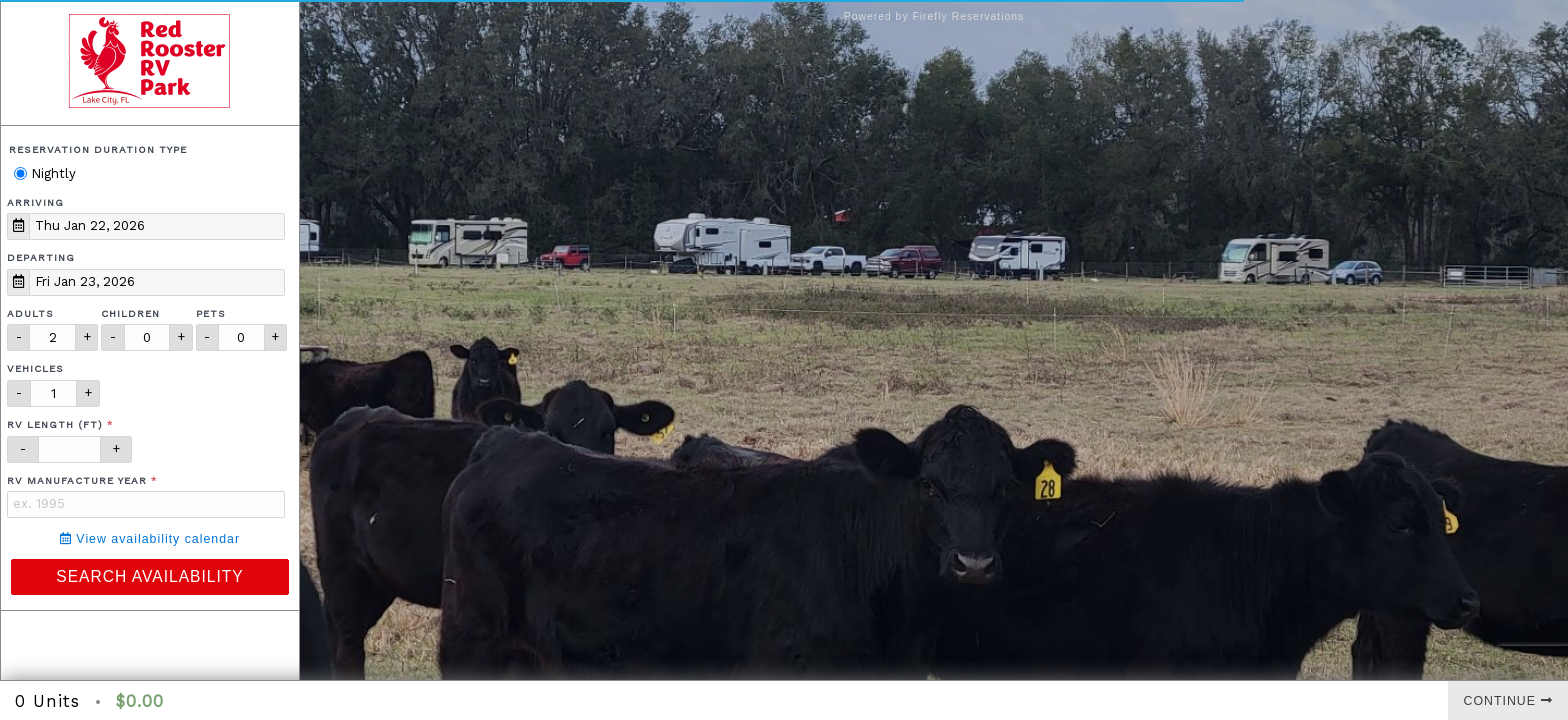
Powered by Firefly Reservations (934, 16)
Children (130, 313)
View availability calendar (150, 539)
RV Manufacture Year (77, 480)
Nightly (45, 173)
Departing (41, 257)
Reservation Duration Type (98, 149)
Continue (1508, 701)
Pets (211, 313)
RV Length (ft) (55, 424)
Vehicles (35, 368)
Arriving (35, 202)
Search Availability (149, 576)
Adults (30, 313)
